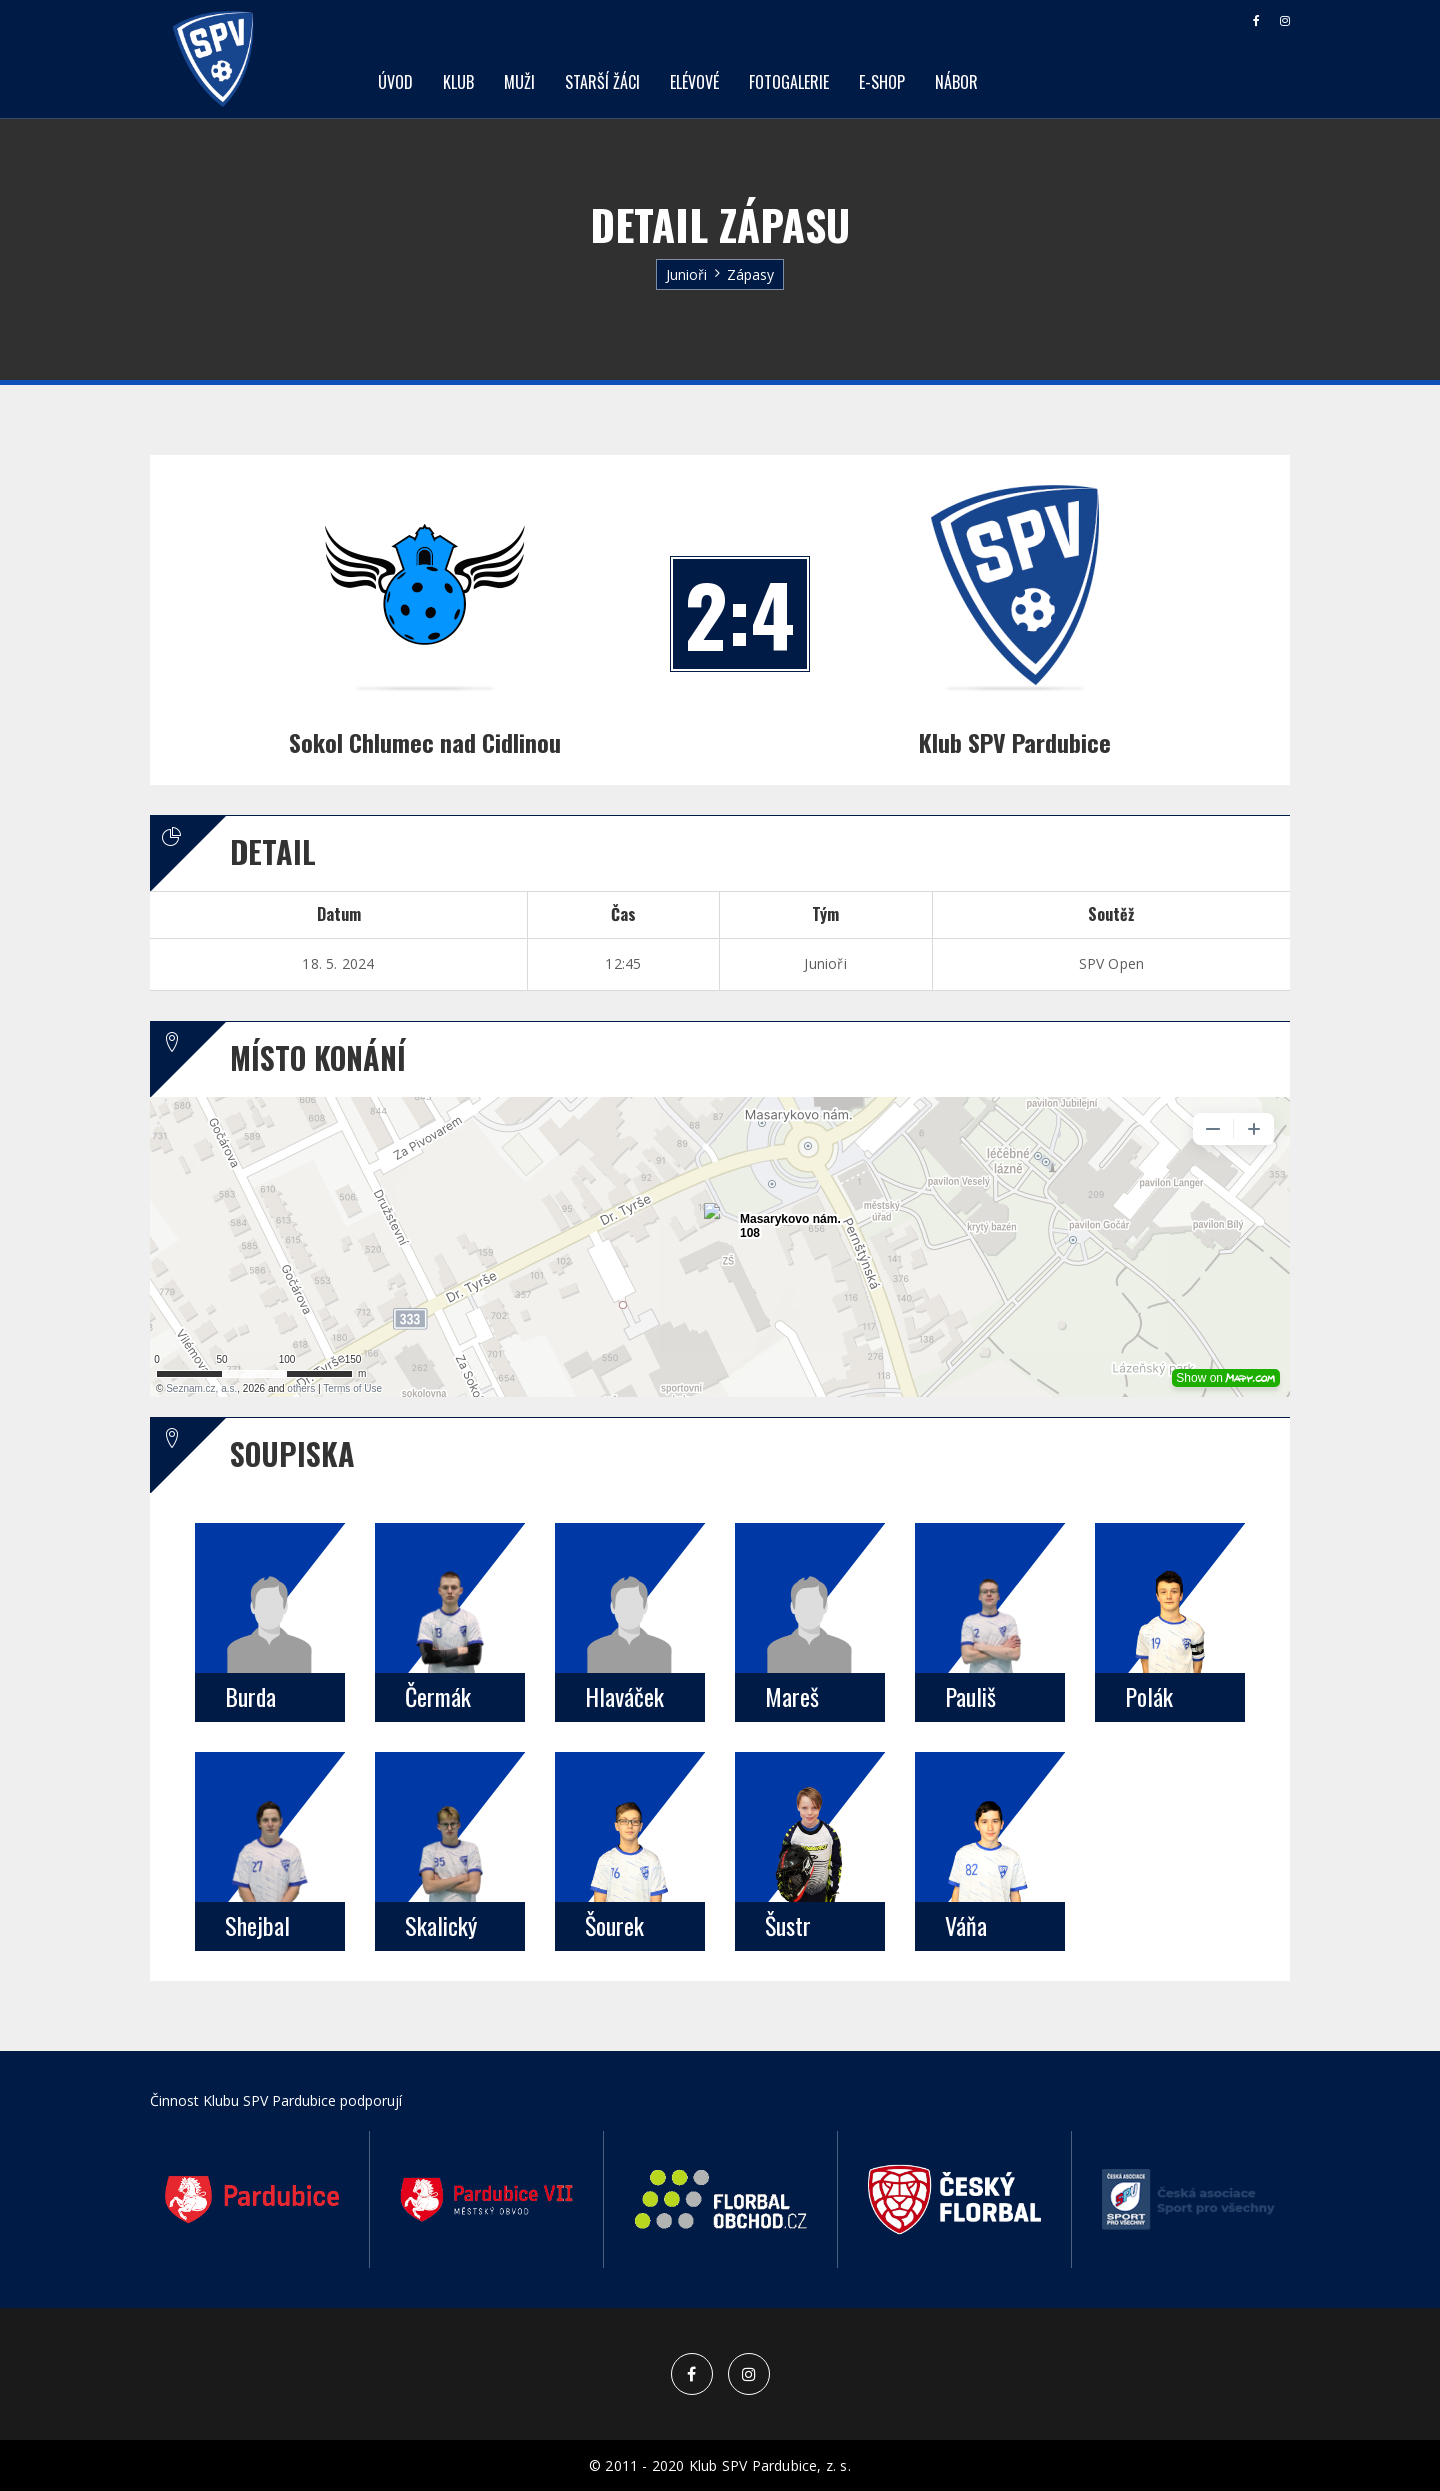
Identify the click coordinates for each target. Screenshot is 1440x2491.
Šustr (788, 1925)
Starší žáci (602, 82)
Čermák (438, 1696)
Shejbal (257, 1925)
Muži (519, 82)
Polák (1149, 1696)
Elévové (694, 82)
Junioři (686, 274)
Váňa (966, 1925)
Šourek (614, 1925)
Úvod (395, 82)
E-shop (882, 82)
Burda (250, 1696)
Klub (458, 82)
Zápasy (750, 274)
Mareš (792, 1696)
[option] (252, 2199)
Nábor (956, 82)
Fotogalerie (789, 82)
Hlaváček (624, 1696)
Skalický (441, 1925)
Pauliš (970, 1696)
